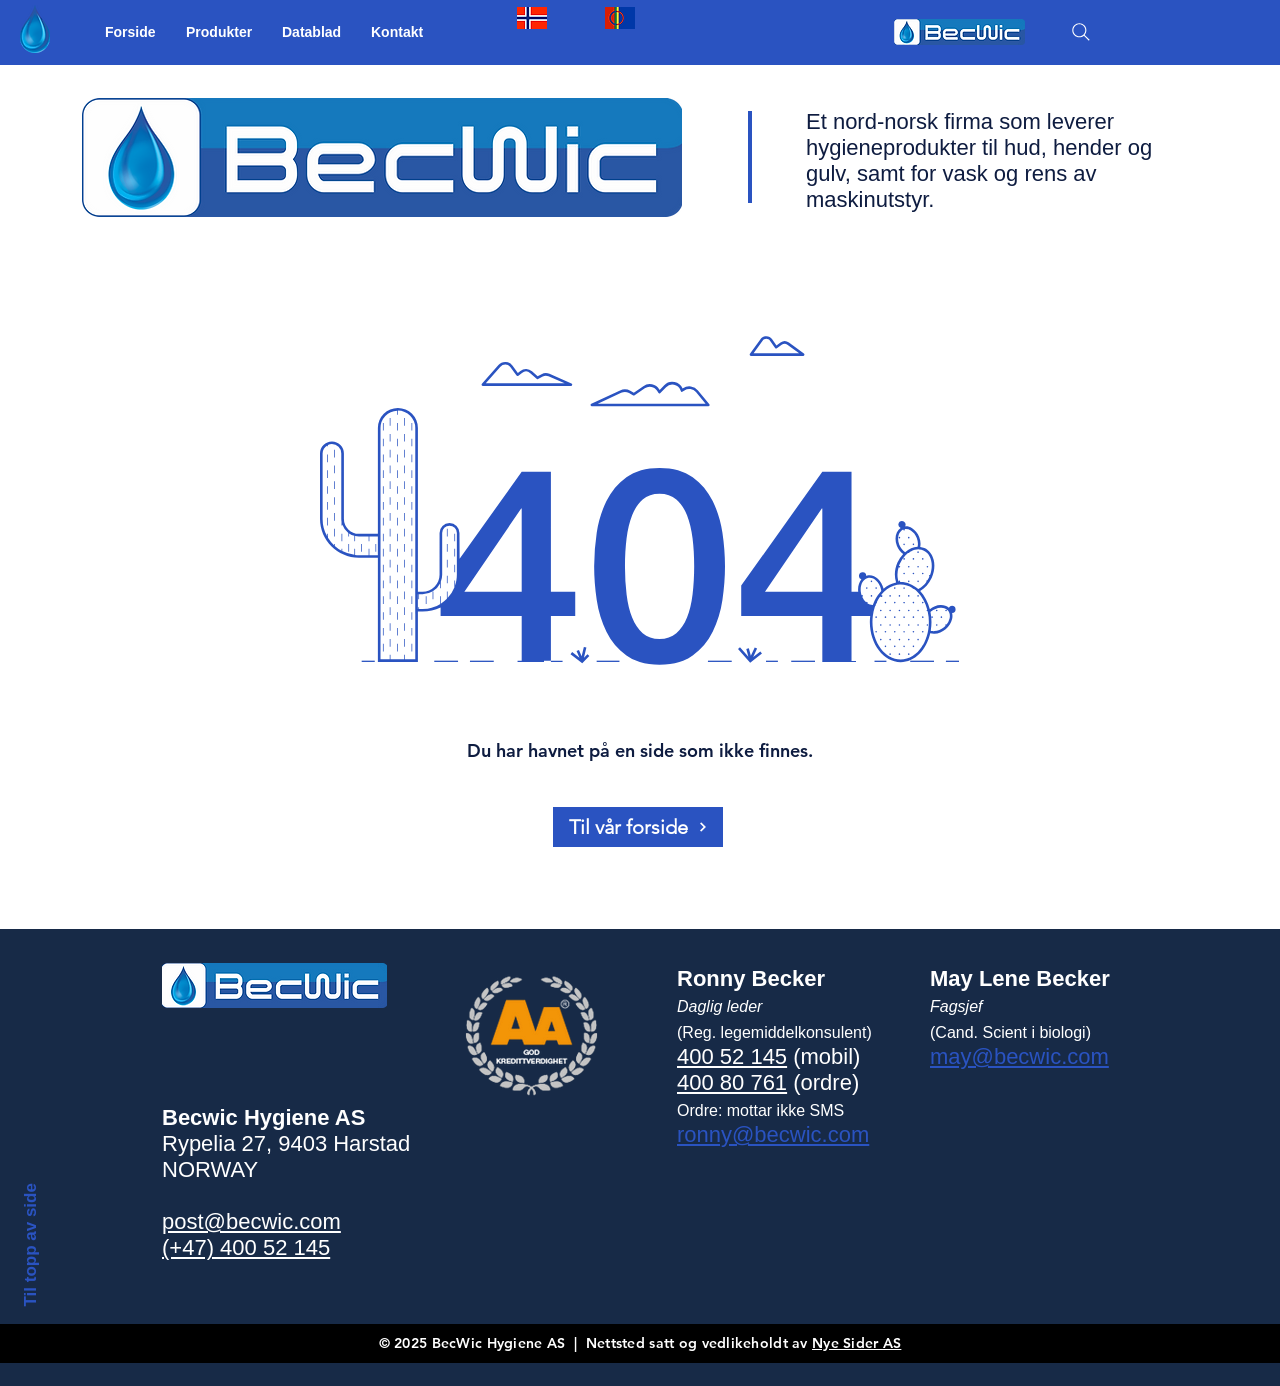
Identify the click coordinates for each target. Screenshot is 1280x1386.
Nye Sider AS (856, 1343)
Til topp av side (29, 1244)
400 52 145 (732, 1056)
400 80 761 (732, 1082)
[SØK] (1081, 32)
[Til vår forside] (638, 827)
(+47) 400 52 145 (246, 1247)
